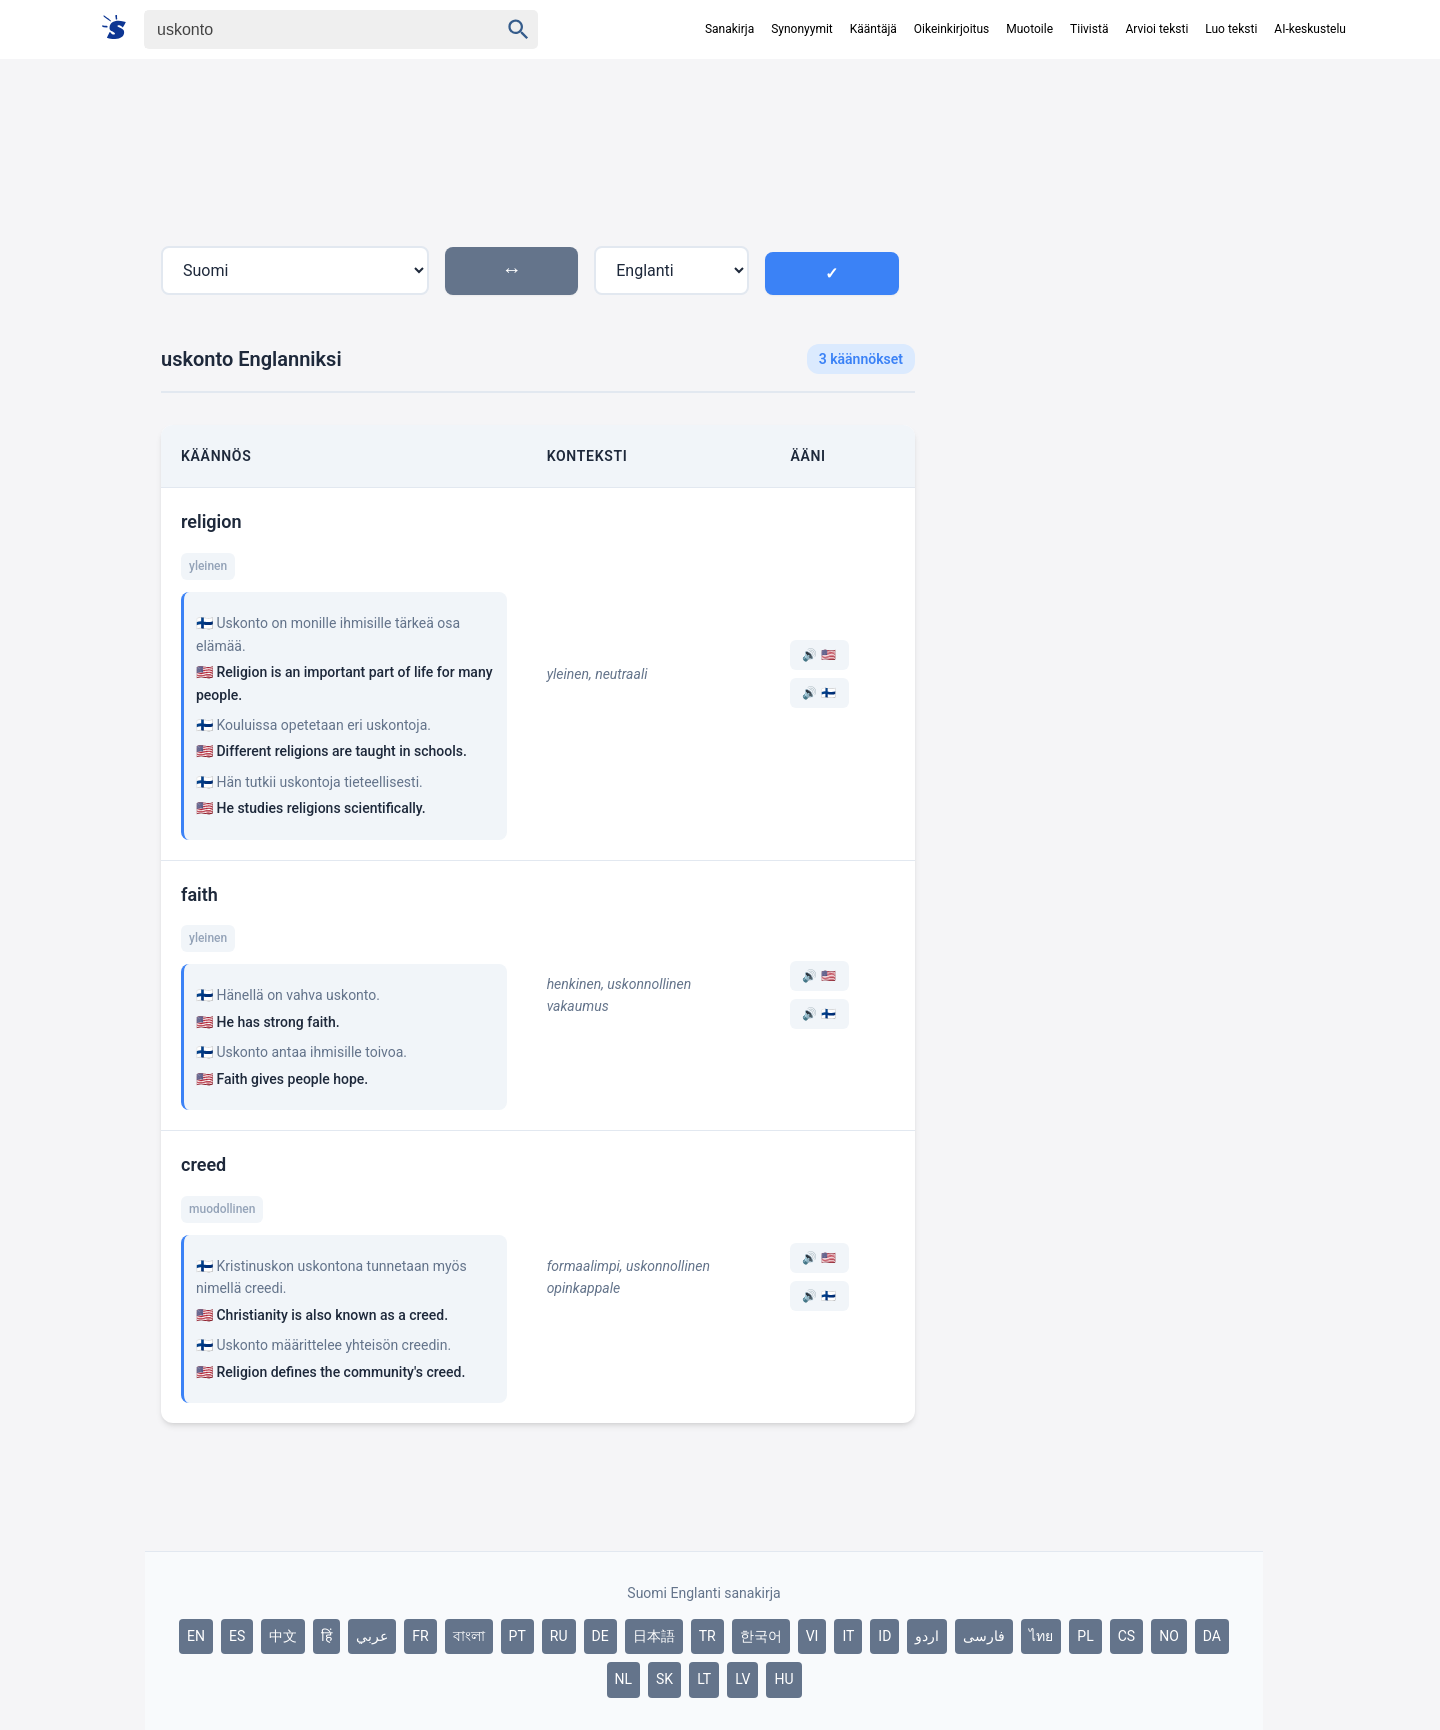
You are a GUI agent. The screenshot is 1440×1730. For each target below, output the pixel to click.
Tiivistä (1089, 29)
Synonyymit (802, 29)
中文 (283, 1636)
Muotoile (1029, 29)
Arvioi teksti (1156, 29)
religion (211, 521)
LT (704, 1679)
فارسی (984, 1636)
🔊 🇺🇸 (819, 655)
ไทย (1041, 1636)
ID (884, 1636)
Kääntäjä (873, 29)
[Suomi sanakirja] (120, 28)
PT (517, 1636)
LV (742, 1679)
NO (1169, 1636)
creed (203, 1164)
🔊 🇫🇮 (819, 693)
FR (420, 1636)
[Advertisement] (1097, 424)
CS (1126, 1636)
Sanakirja (729, 29)
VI (812, 1636)
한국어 (761, 1636)
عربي (372, 1636)
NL (624, 1679)
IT (848, 1636)
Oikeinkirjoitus (951, 29)
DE (600, 1636)
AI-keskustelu (1310, 29)
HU (783, 1679)
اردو (927, 1636)
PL (1085, 1636)
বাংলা (469, 1636)
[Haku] (304, 29)
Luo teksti (1231, 29)
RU (559, 1636)
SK (664, 1679)
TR (707, 1636)
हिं (326, 1636)
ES (237, 1636)
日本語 (654, 1636)
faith (199, 894)
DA (1212, 1636)
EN (196, 1636)
